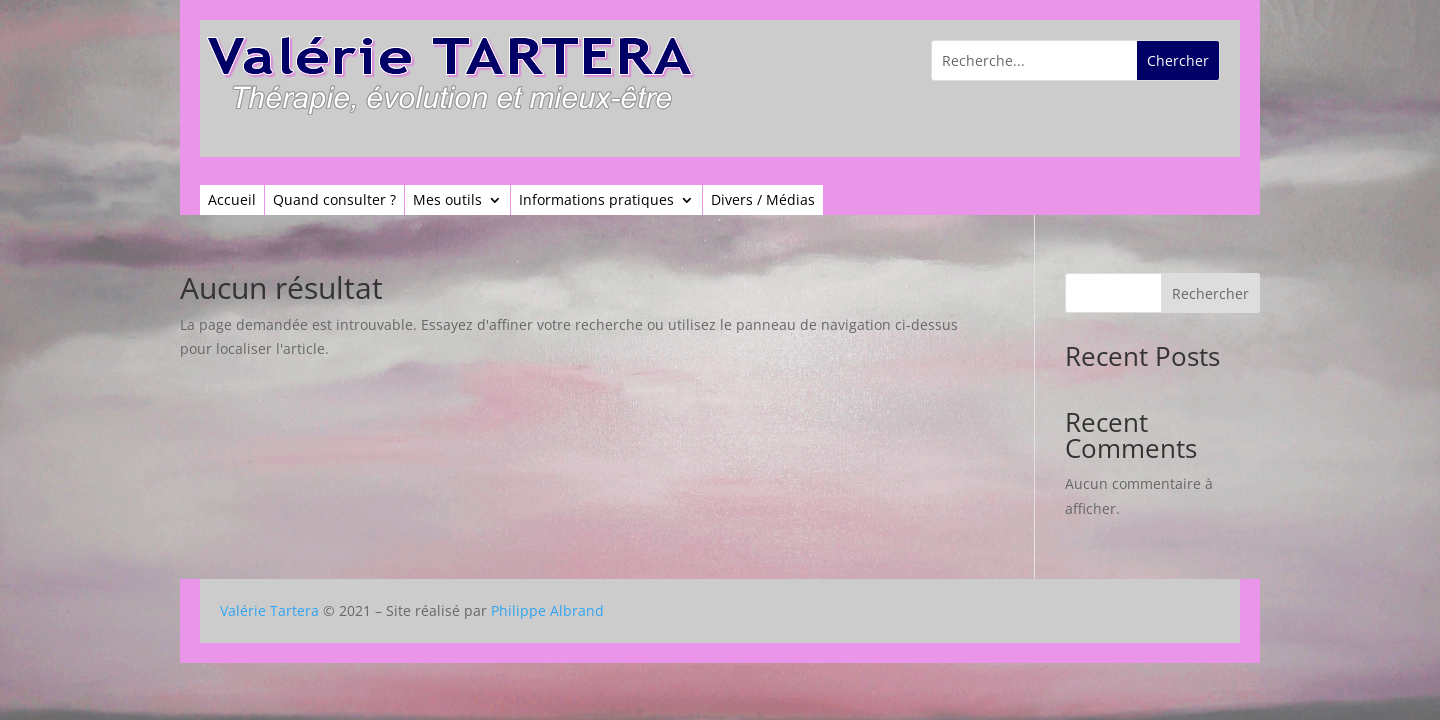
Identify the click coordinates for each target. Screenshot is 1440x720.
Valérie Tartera (269, 610)
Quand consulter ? (334, 201)
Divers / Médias (763, 201)
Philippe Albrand (547, 610)
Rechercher (1210, 293)
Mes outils (447, 201)
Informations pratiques (596, 201)
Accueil (232, 201)
